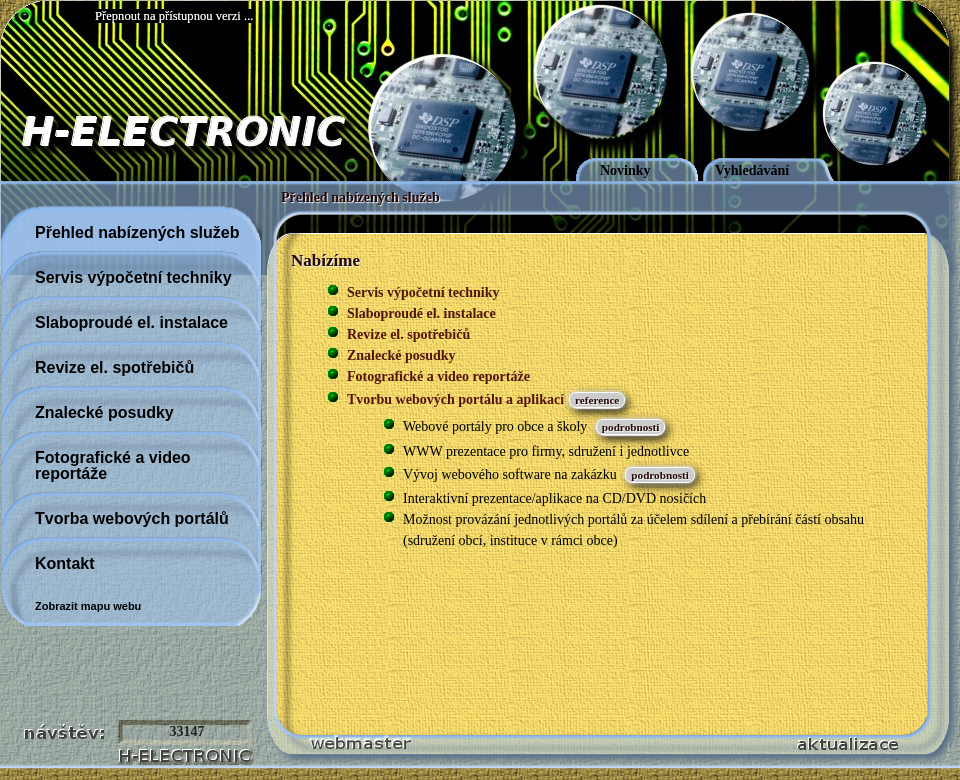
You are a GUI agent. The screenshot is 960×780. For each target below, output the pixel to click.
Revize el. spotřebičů (114, 367)
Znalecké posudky (104, 412)
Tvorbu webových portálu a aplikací (455, 399)
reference (597, 400)
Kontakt (65, 563)
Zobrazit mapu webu (88, 606)
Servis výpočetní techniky (133, 277)
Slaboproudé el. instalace (131, 322)
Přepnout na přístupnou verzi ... (174, 16)
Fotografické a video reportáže (113, 465)
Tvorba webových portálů (132, 518)
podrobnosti (631, 427)
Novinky (625, 170)
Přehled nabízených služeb (360, 197)
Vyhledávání (752, 170)
